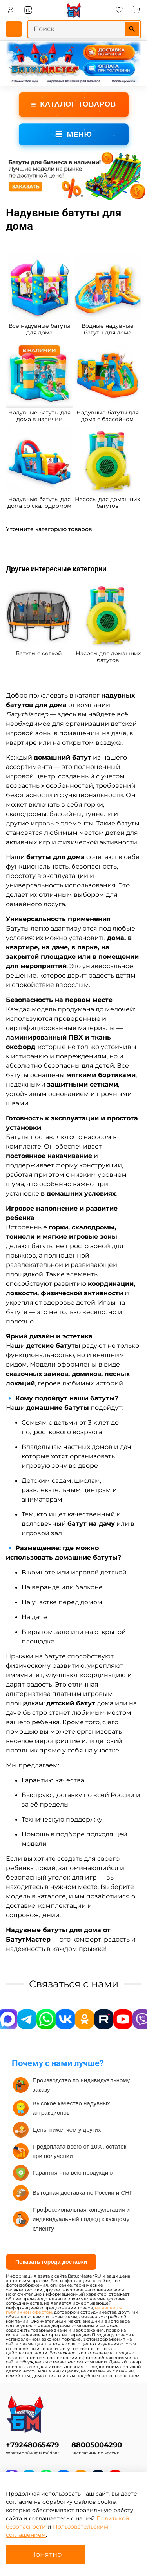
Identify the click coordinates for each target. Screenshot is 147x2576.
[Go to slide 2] (71, 196)
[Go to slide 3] (76, 196)
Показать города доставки (51, 2262)
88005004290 (96, 2444)
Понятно (46, 2554)
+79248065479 (32, 2444)
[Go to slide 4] (82, 196)
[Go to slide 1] (65, 196)
